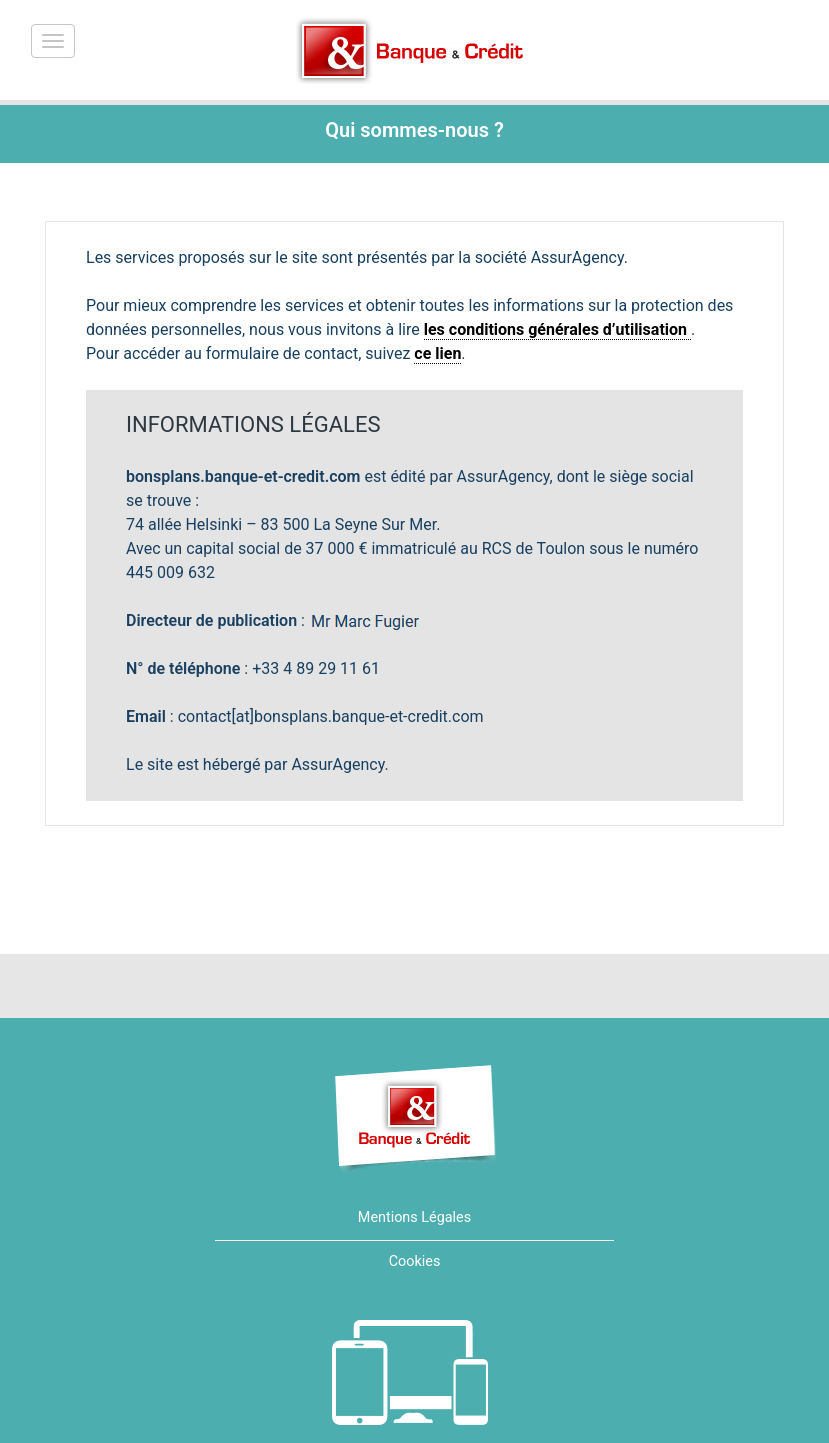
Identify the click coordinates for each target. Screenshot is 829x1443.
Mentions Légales (414, 1217)
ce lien (437, 353)
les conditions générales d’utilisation (557, 329)
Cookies (415, 1261)
